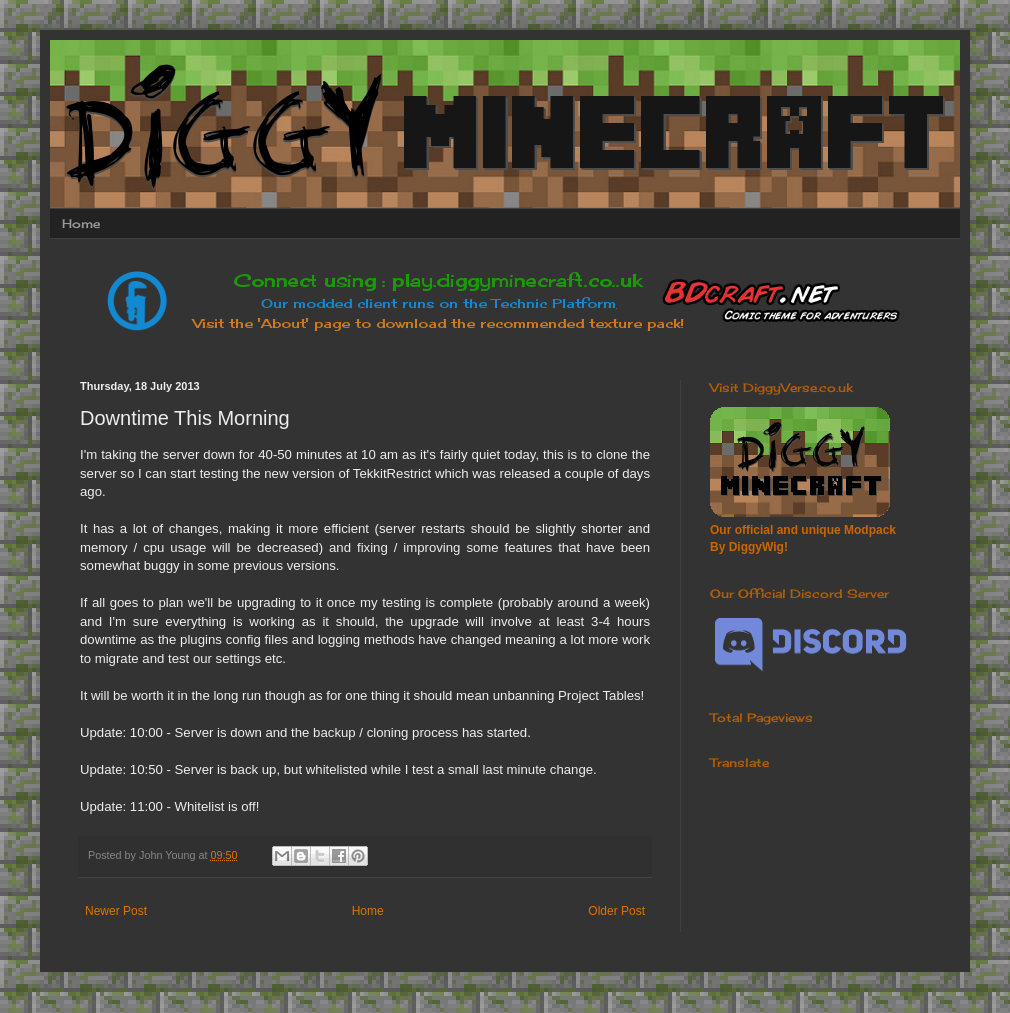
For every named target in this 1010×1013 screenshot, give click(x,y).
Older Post (616, 911)
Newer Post (116, 911)
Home (81, 223)
